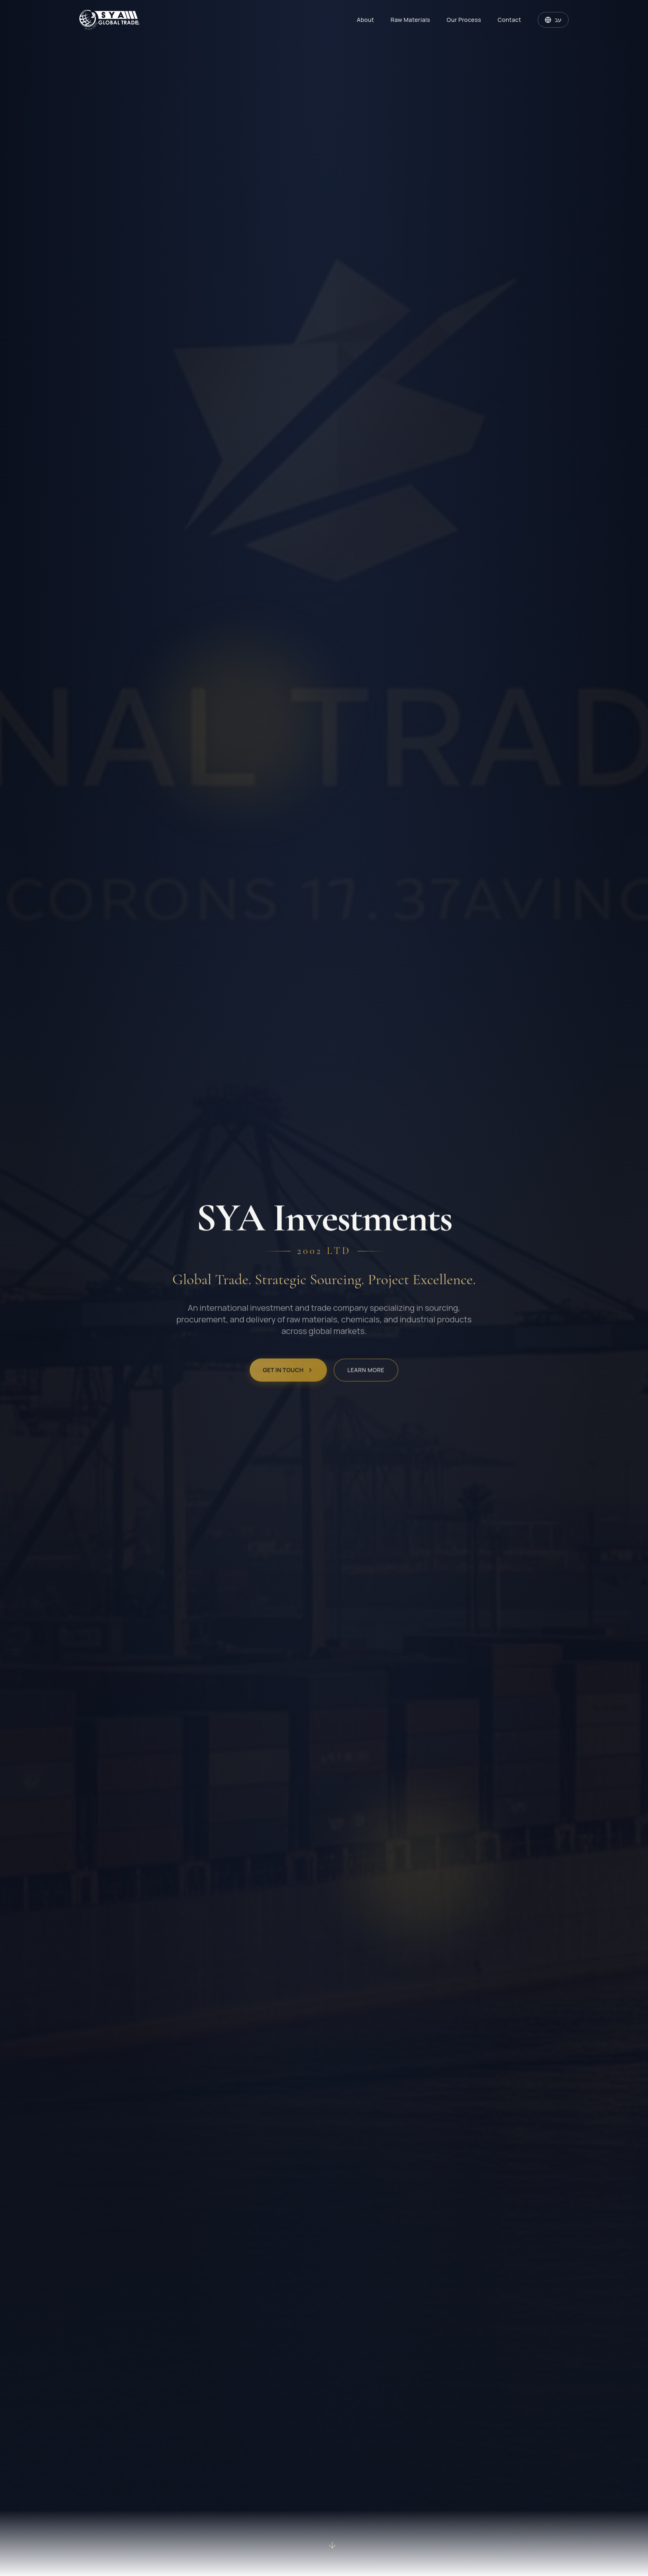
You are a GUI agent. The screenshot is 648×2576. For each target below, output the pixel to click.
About (365, 20)
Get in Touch (288, 1378)
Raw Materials (410, 20)
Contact (509, 20)
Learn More (366, 1378)
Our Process (464, 20)
